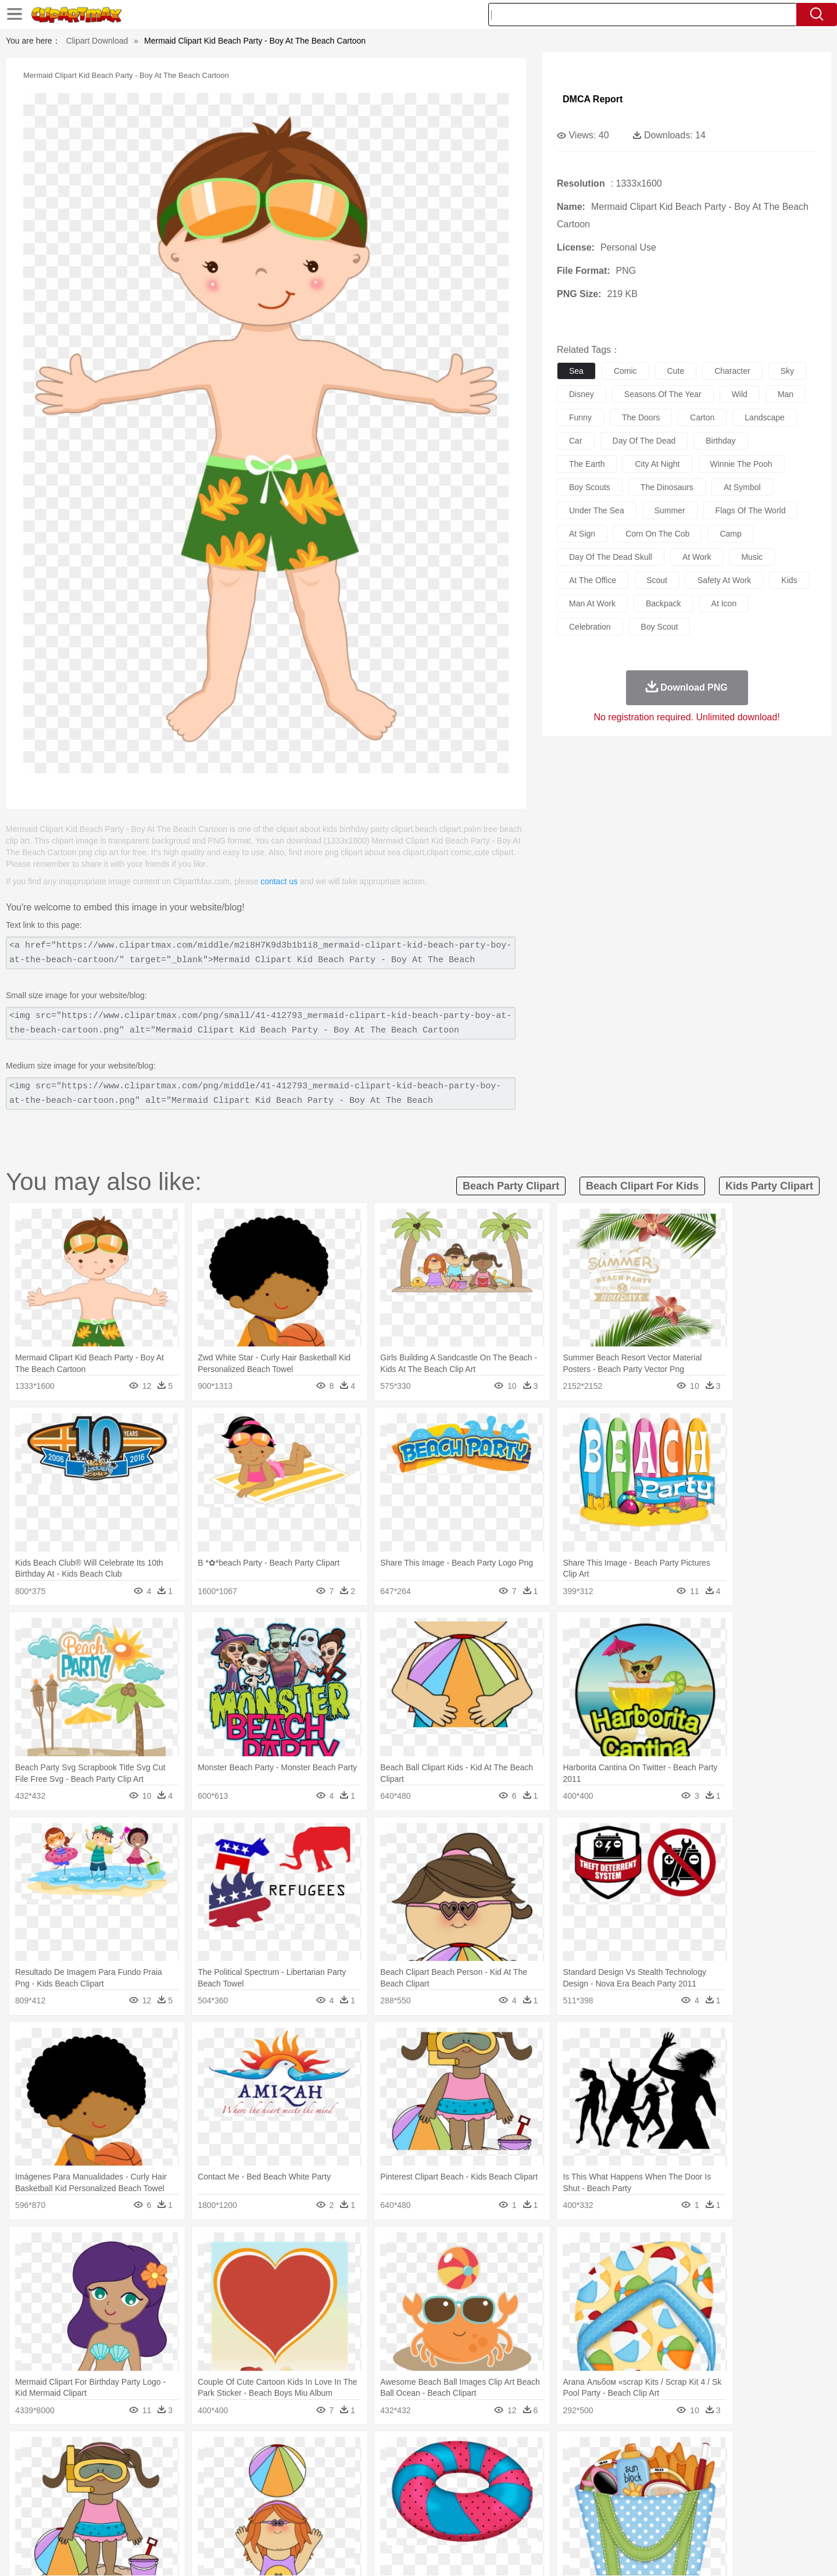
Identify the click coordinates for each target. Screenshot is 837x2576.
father (495, 2486)
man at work (592, 603)
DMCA (694, 2552)
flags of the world (751, 510)
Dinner (463, 2521)
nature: (90, 2451)
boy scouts (589, 487)
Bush (556, 2452)
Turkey (671, 2469)
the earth (586, 464)
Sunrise (466, 2452)
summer (669, 510)
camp (730, 533)
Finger (574, 2486)
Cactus (212, 2452)
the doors (641, 417)
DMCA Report (593, 99)
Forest (632, 2452)
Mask (121, 2486)
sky (787, 371)
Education (320, 2504)
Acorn (121, 2452)
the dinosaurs (667, 487)
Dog (289, 2469)
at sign (582, 533)
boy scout (659, 626)
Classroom (218, 2504)
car (575, 440)
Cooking (573, 2521)
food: (87, 2520)
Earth (267, 2452)
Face (548, 2486)
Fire (290, 2452)
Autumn (150, 2452)
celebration (590, 626)
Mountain (499, 2452)
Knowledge (426, 2504)
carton (702, 417)
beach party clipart (511, 1186)
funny (580, 417)
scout (656, 580)
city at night (657, 464)
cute (676, 371)
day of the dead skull (610, 557)
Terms (575, 2552)
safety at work (724, 580)
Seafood (361, 2521)
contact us (279, 881)
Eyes (349, 2486)
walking (378, 2486)
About (545, 2552)
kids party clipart (769, 1186)
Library (462, 2504)
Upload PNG (738, 2552)
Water (531, 2452)
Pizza (489, 2521)
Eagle (337, 2469)
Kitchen (433, 2521)
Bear (139, 2469)
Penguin (616, 2469)
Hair (431, 2486)
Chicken (240, 2469)
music (752, 557)
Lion (509, 2469)
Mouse (566, 2469)
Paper (523, 2504)
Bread (543, 2521)
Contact (660, 2552)
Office (550, 2504)
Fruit (271, 2521)
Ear (328, 2486)
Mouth (522, 2486)
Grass (374, 2452)
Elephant (367, 2469)
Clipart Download (97, 40)
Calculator (618, 2504)
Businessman (266, 2486)
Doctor (305, 2486)
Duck (312, 2469)
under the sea (596, 510)
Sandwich (325, 2521)
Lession (654, 2504)
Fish (396, 2469)
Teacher (158, 2504)
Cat (214, 2469)
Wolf (697, 2469)
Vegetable (397, 2521)
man (785, 394)
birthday (720, 440)
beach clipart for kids (642, 1186)
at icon (724, 603)
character (732, 371)
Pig (590, 2469)
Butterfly (188, 2469)
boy (471, 2486)
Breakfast (121, 2521)
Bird (161, 2469)
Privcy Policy (616, 2552)
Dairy (152, 2521)
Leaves (181, 2452)
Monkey (536, 2469)
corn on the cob (657, 533)
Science (493, 2504)
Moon (437, 2452)
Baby (145, 2486)
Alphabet (580, 2504)
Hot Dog (607, 2521)
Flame (313, 2452)
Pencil (287, 2504)
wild (739, 394)
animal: (90, 2468)
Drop (606, 2452)
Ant (118, 2469)
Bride (170, 2486)
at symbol (742, 487)
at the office (592, 580)
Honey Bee (450, 2469)
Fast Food (240, 2521)
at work (696, 557)
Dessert (180, 2521)
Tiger (645, 2469)
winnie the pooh (741, 464)
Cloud (582, 2452)
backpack (663, 603)
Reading (257, 2504)
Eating (516, 2521)
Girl (451, 2486)
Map (394, 2504)
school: (90, 2503)
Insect (485, 2469)
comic (625, 371)
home (407, 2486)
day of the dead (644, 440)
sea (576, 371)
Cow (268, 2469)
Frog (418, 2469)
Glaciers (344, 2452)
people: (90, 2486)
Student (125, 2504)
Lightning (406, 2452)
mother (225, 2486)
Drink (209, 2521)
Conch (241, 2452)
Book (186, 2504)
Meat (294, 2521)
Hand (600, 2486)
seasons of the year (663, 394)
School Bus (362, 2504)
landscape (765, 417)
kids (789, 580)
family (196, 2486)
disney (581, 394)
